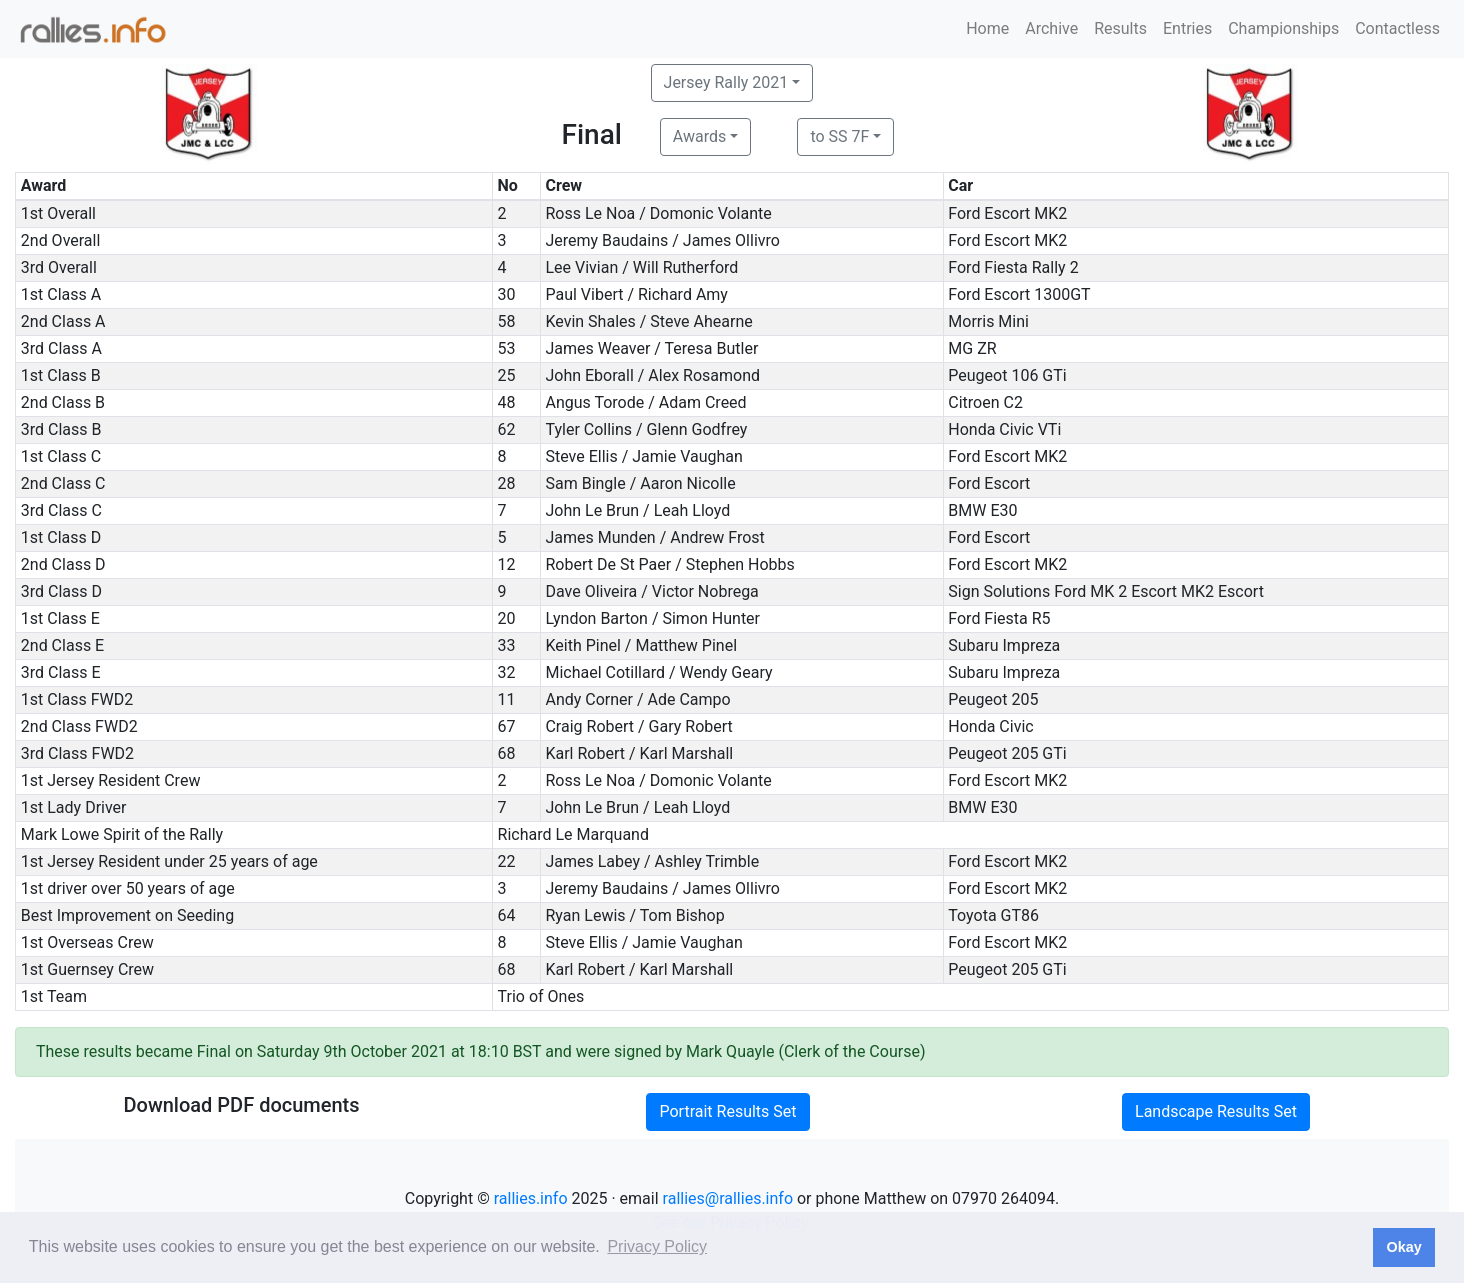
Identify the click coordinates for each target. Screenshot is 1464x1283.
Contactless (1397, 28)
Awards (699, 136)
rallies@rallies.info (728, 1198)
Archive (1051, 28)
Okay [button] (1403, 1247)
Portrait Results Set (727, 1111)
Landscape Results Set (1216, 1111)
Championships (1283, 28)
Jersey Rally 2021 (726, 82)
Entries (1187, 28)
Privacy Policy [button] (657, 1246)
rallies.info (531, 1198)
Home (987, 28)
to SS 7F (839, 136)
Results (1120, 28)
